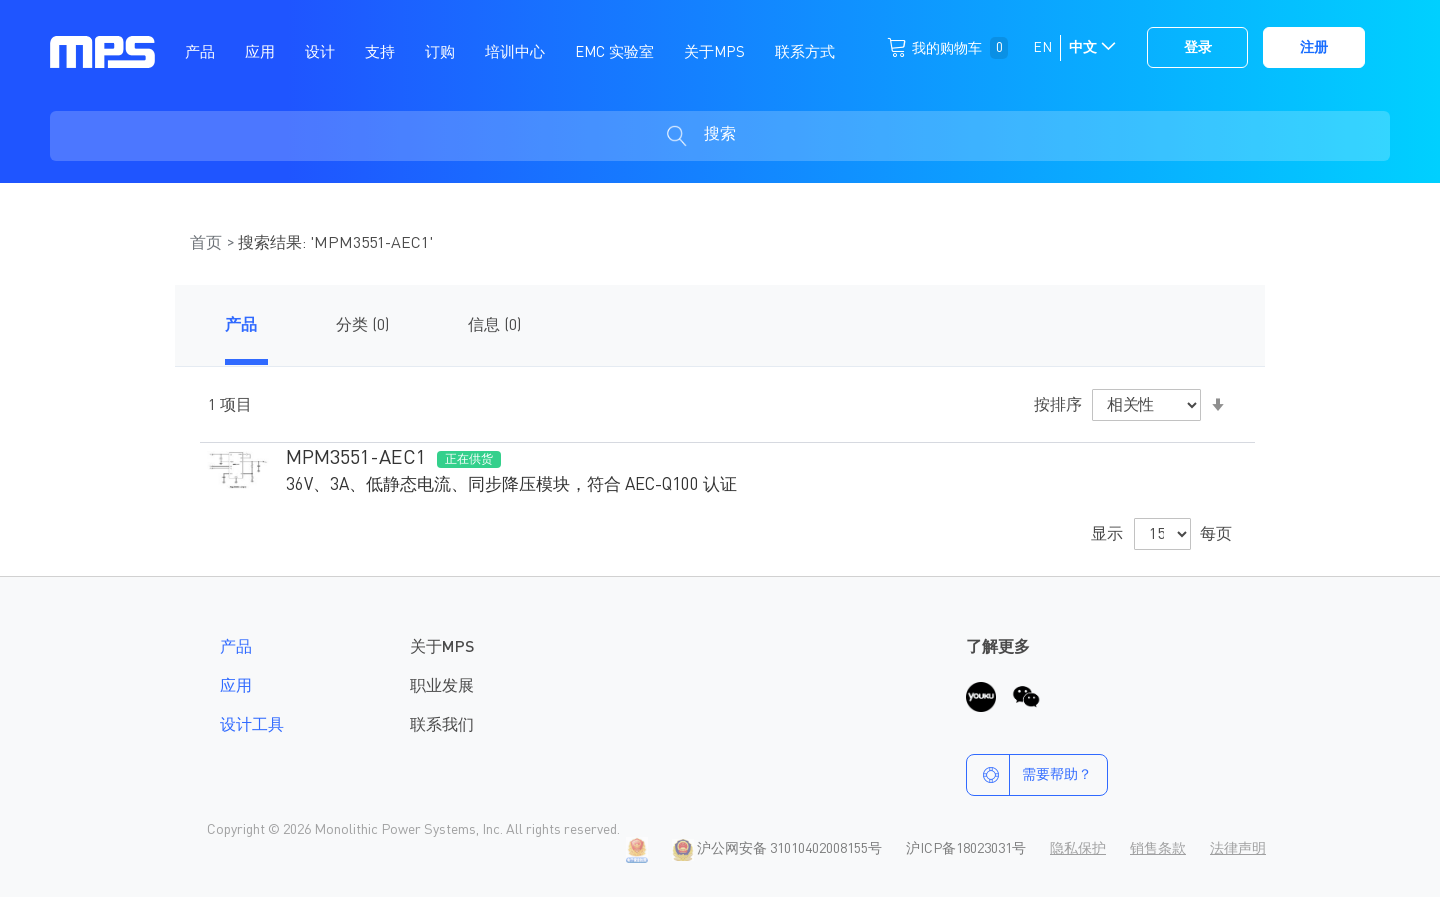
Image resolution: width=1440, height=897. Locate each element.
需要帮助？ (1029, 775)
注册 (1314, 48)
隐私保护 (1078, 849)
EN (1042, 48)
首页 (208, 244)
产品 (241, 326)
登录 (1198, 48)
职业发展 (442, 687)
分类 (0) (362, 326)
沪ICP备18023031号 (966, 849)
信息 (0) (494, 326)
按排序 (1058, 406)
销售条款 (1158, 849)
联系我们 (442, 726)
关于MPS (442, 648)
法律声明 (1238, 849)
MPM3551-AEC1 (356, 459)
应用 (236, 687)
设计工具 (252, 726)
